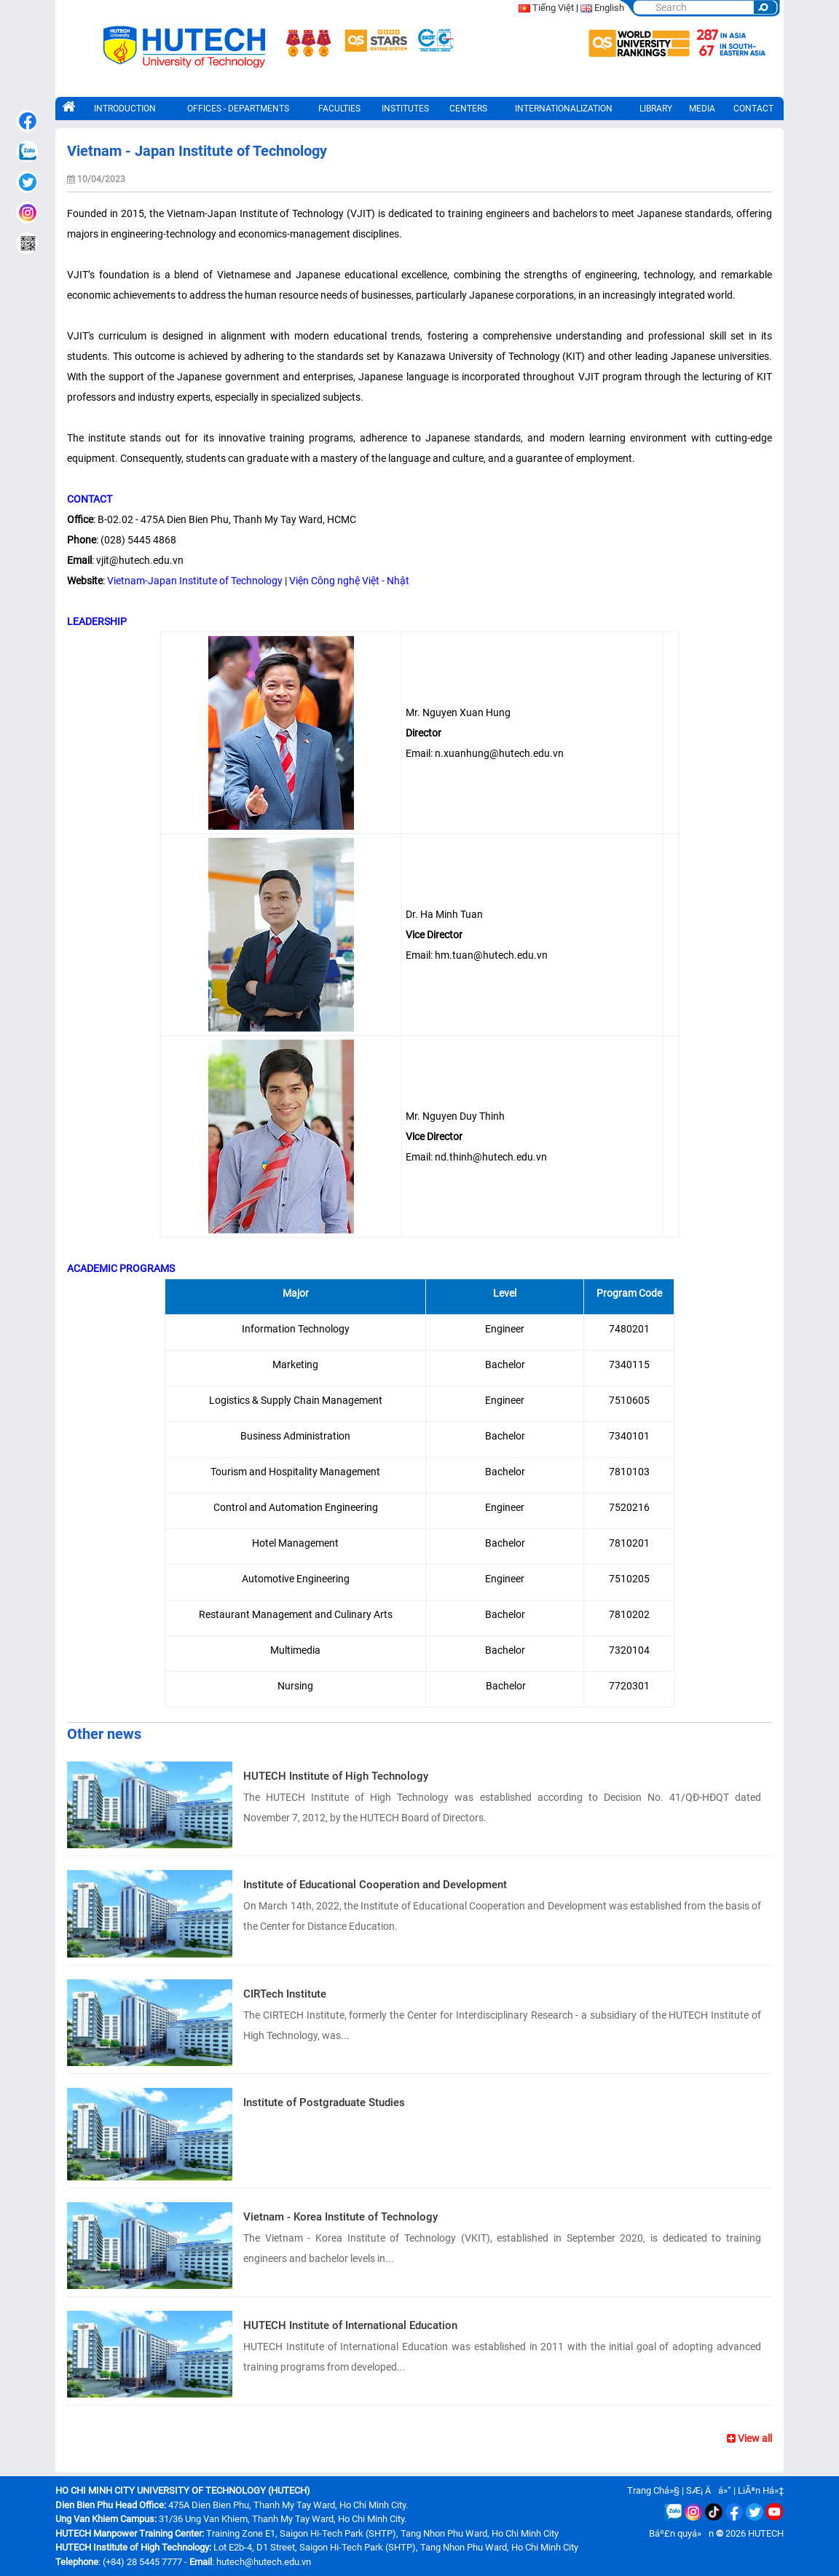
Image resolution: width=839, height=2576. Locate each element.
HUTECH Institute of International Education (350, 2325)
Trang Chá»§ (653, 2490)
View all (749, 2438)
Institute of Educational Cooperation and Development (375, 1884)
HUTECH (766, 2533)
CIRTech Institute (284, 1993)
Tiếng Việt (553, 7)
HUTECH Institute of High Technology (335, 1776)
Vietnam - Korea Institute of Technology (340, 2216)
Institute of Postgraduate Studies (324, 2102)
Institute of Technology (230, 580)
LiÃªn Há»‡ (761, 2490)
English (609, 7)
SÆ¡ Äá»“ (708, 2490)
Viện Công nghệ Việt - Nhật (349, 580)
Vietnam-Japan (142, 580)
